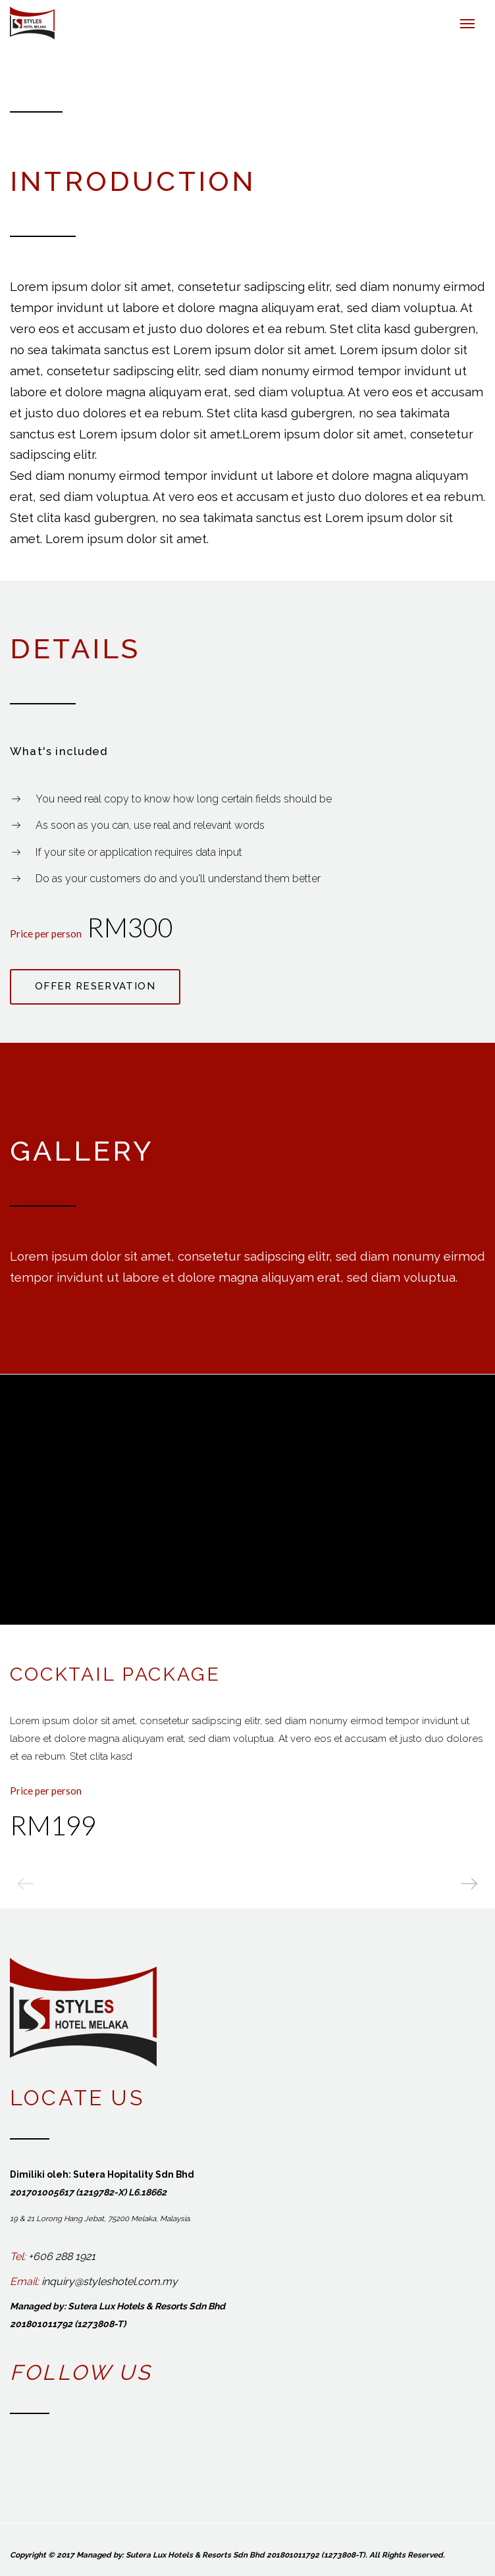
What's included (58, 751)
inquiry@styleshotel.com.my (109, 2281)
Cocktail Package (115, 1673)
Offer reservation (95, 986)
